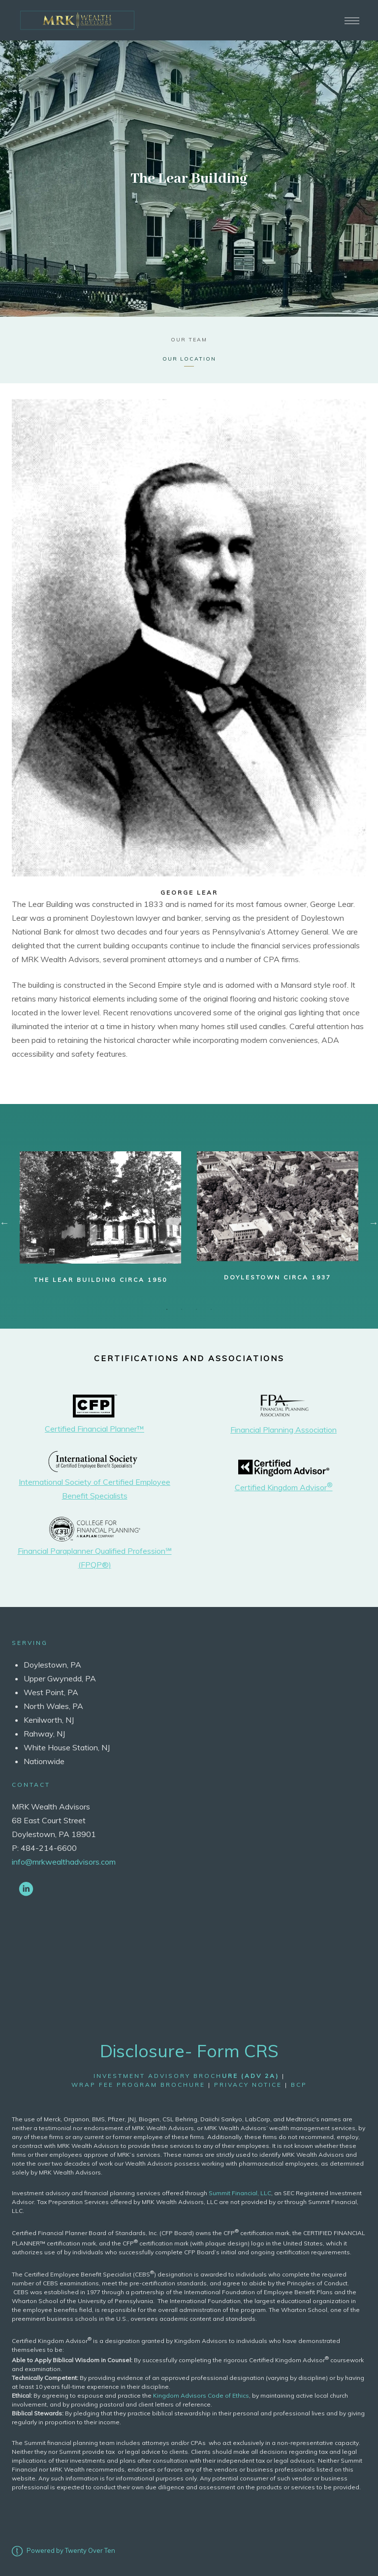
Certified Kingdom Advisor (284, 1487)
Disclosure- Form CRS (189, 2051)
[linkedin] (26, 1888)
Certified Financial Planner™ (94, 1429)
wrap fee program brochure (138, 2084)
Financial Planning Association (283, 1430)
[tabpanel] (100, 1217)
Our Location (189, 359)
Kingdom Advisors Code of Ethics (201, 2395)
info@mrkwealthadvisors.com (64, 1862)
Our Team (189, 339)
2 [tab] (182, 1309)
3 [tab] (196, 1309)
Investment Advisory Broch (186, 2075)
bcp (299, 2084)
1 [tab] (167, 1309)
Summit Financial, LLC (240, 2193)
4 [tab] (211, 1309)
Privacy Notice (248, 2084)
